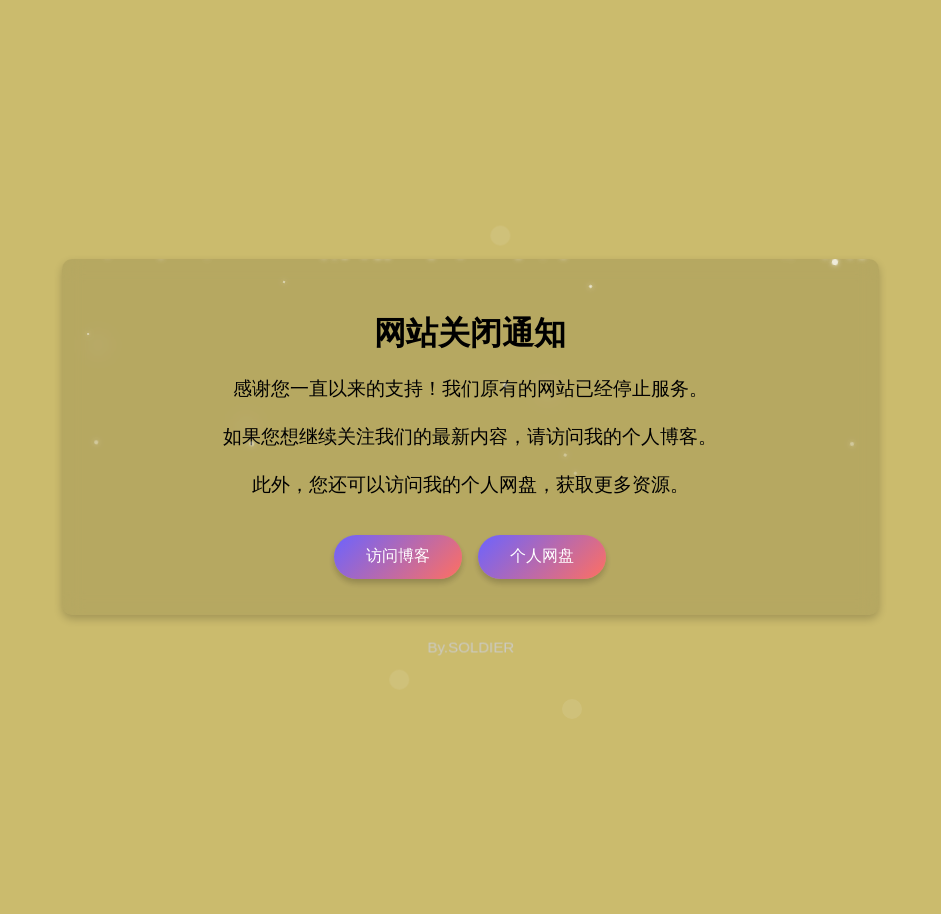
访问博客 (398, 555)
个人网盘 (542, 555)
